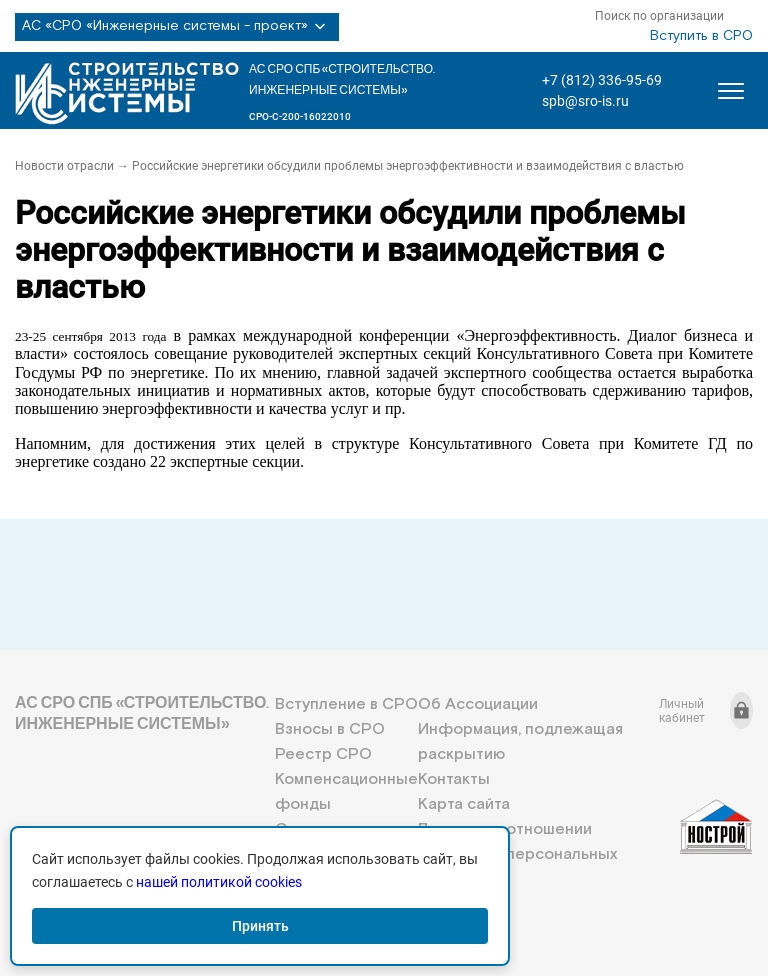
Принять (260, 926)
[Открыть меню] (731, 91)
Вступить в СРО (701, 36)
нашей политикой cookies (219, 882)
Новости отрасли (64, 166)
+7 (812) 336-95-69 (602, 80)
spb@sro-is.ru (585, 101)
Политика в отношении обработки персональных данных (517, 854)
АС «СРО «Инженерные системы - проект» (177, 27)
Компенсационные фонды (346, 792)
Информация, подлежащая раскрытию (520, 742)
